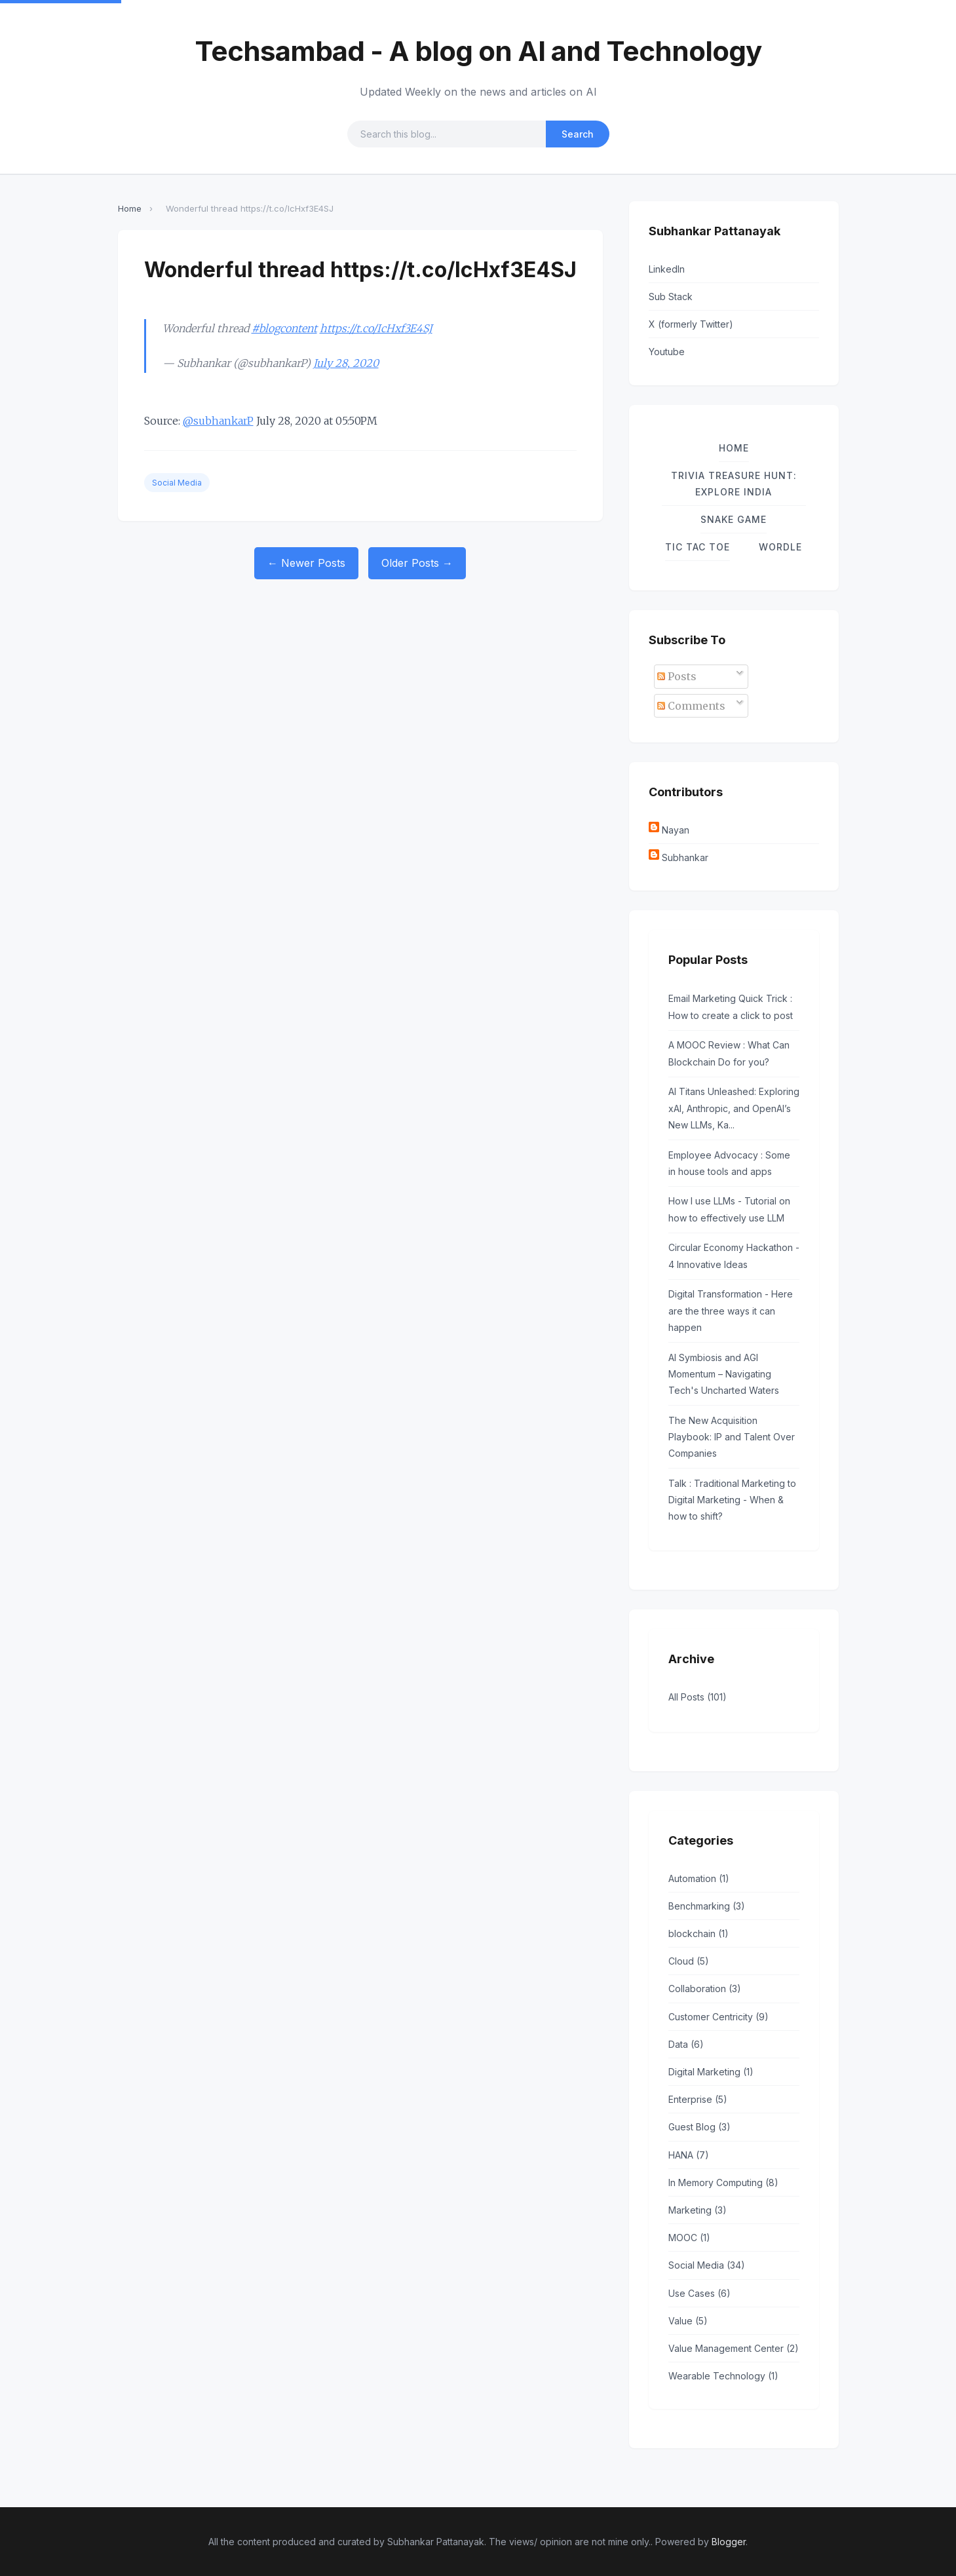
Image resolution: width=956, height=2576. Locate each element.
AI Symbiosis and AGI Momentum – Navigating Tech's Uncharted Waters (723, 1374)
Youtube (667, 351)
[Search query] (446, 134)
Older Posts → (417, 562)
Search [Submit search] (578, 134)
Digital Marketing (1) (711, 2071)
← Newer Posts (306, 562)
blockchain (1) (698, 1933)
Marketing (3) (697, 2210)
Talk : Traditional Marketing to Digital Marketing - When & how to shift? (732, 1500)
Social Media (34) (706, 2265)
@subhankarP (218, 420)
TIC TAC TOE (697, 546)
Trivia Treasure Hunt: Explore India (734, 483)
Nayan (675, 830)
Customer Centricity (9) (718, 2016)
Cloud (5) (688, 1961)
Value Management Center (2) (733, 2348)
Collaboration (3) (704, 1988)
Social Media (177, 483)
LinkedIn (667, 269)
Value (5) (688, 2320)
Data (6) (686, 2044)
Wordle (780, 546)
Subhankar (685, 857)
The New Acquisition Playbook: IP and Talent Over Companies (731, 1437)
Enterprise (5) (697, 2099)
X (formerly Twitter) (691, 324)
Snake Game (733, 519)
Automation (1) (698, 1878)
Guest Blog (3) (699, 2126)
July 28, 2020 (346, 363)
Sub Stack (671, 296)
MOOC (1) (689, 2237)
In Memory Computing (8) (723, 2182)
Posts (677, 676)
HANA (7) (688, 2155)
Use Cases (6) (699, 2293)
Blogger (729, 2541)
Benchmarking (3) (706, 1906)
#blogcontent (284, 328)
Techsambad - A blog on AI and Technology (478, 50)
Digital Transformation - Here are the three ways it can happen (730, 1310)
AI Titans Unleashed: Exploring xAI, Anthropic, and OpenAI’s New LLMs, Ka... (733, 1108)
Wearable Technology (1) (723, 2375)
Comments (691, 705)
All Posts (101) (697, 1696)
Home (130, 208)
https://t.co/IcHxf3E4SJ (376, 328)
